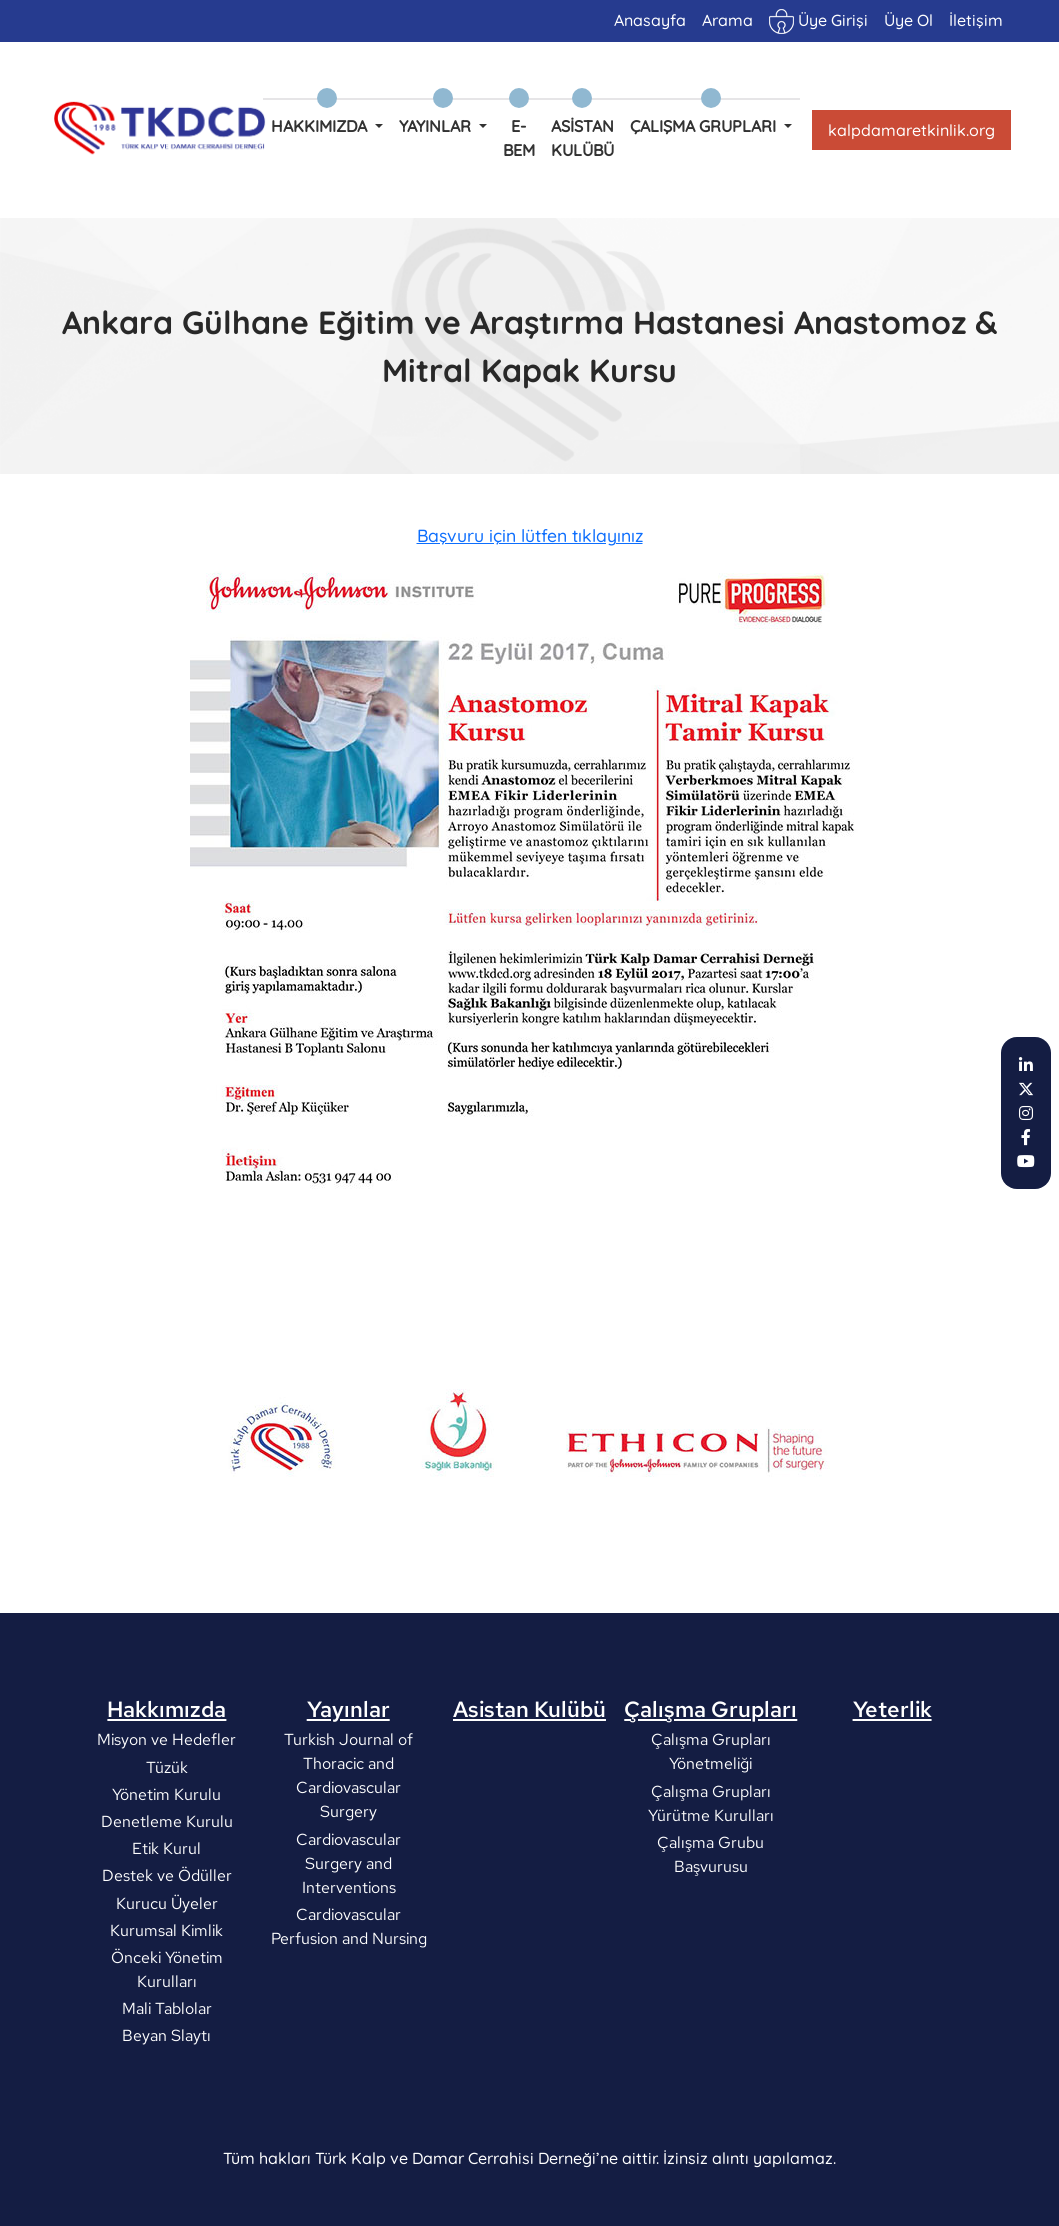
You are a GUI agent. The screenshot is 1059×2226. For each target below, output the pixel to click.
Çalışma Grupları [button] (705, 126)
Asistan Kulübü (582, 138)
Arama (727, 20)
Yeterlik (892, 1779)
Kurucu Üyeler (167, 1972)
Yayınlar (348, 1779)
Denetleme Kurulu (167, 1891)
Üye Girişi (818, 21)
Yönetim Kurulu (166, 1864)
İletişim (976, 20)
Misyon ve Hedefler (166, 1809)
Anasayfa (650, 20)
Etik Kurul (166, 1918)
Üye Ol (908, 20)
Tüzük (167, 1837)
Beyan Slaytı (166, 2105)
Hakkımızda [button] (321, 126)
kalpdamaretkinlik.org (911, 130)
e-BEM (519, 138)
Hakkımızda (166, 1779)
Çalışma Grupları (710, 1779)
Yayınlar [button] (437, 126)
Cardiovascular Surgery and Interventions (348, 1933)
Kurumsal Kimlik (166, 2000)
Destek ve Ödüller (167, 1945)
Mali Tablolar (167, 2078)
